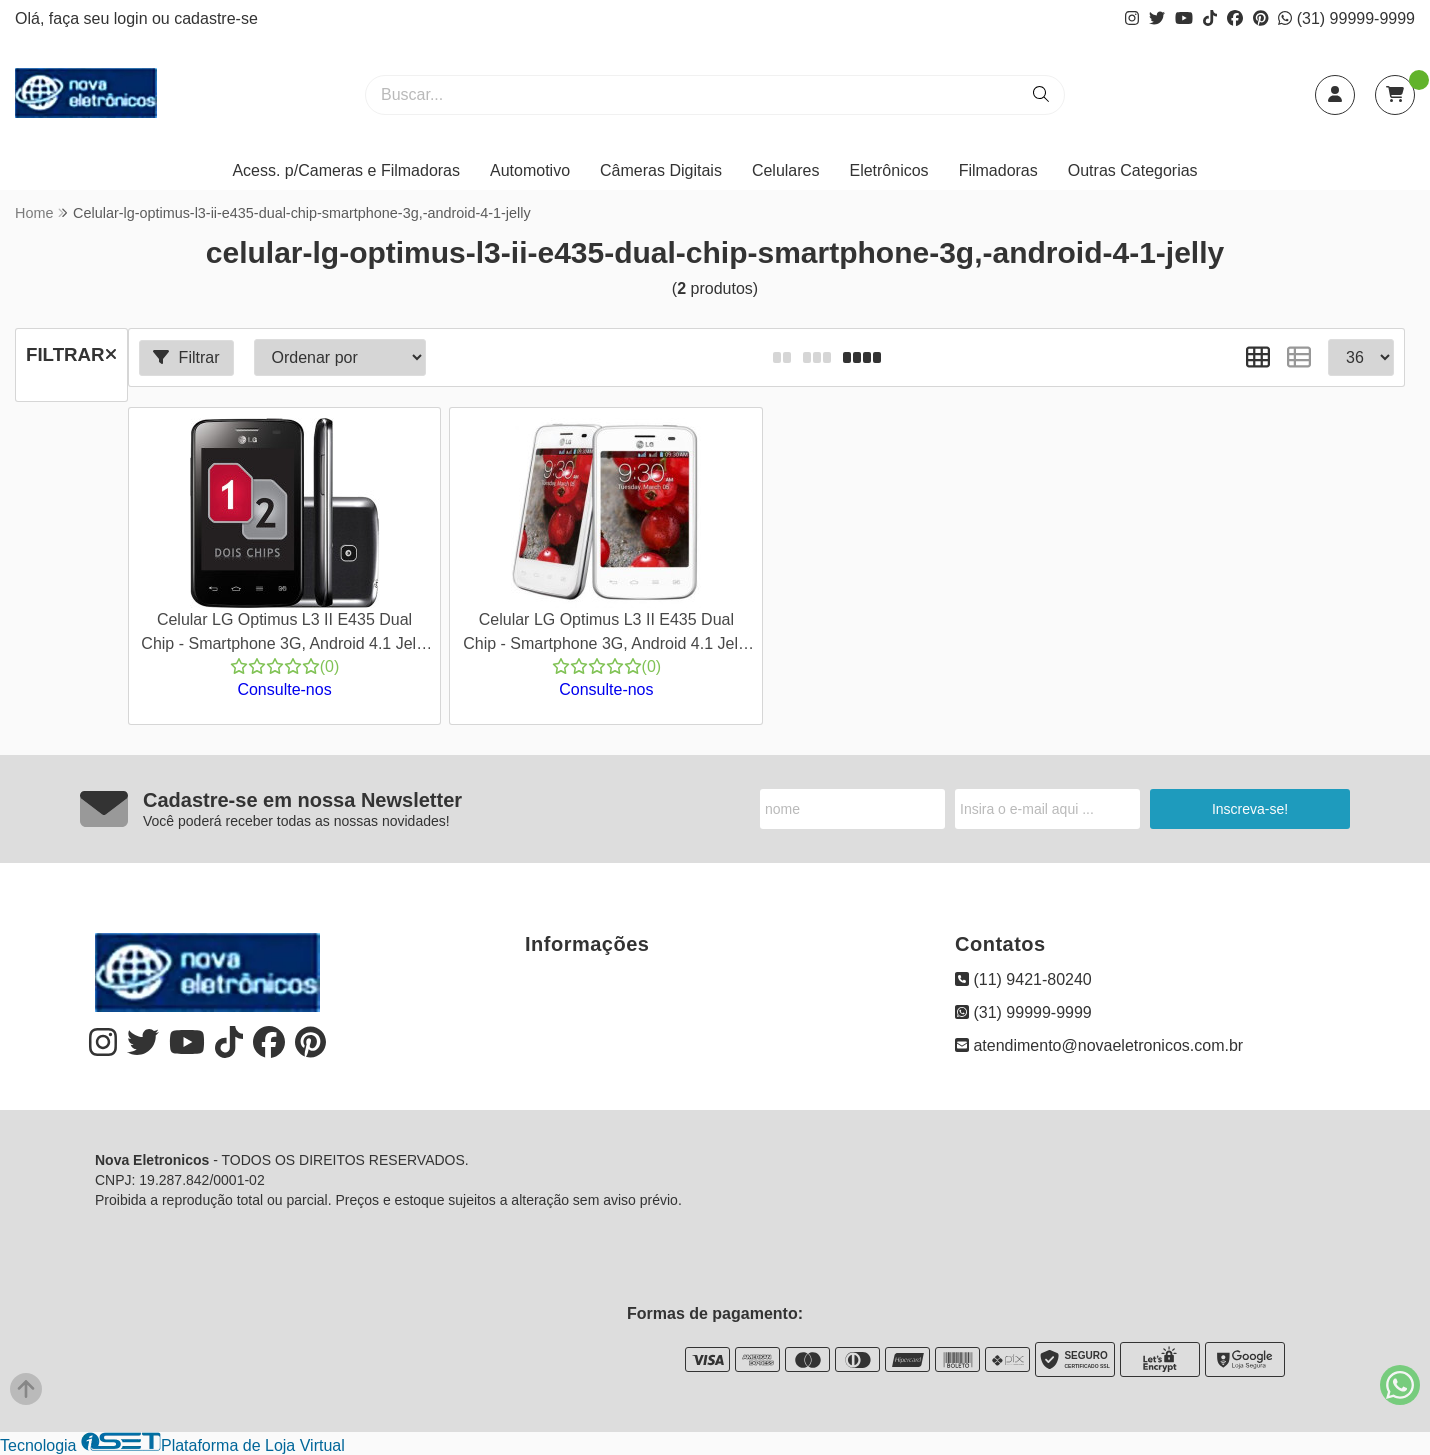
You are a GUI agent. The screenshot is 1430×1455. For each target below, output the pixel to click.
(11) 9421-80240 (1023, 979)
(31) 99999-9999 (1346, 18)
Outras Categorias (1133, 170)
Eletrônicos (888, 170)
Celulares (786, 170)
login (133, 18)
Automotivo (530, 170)
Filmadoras (998, 170)
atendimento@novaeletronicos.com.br (1099, 1045)
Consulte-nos (284, 689)
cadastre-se (216, 18)
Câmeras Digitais (661, 170)
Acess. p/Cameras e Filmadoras (346, 170)
